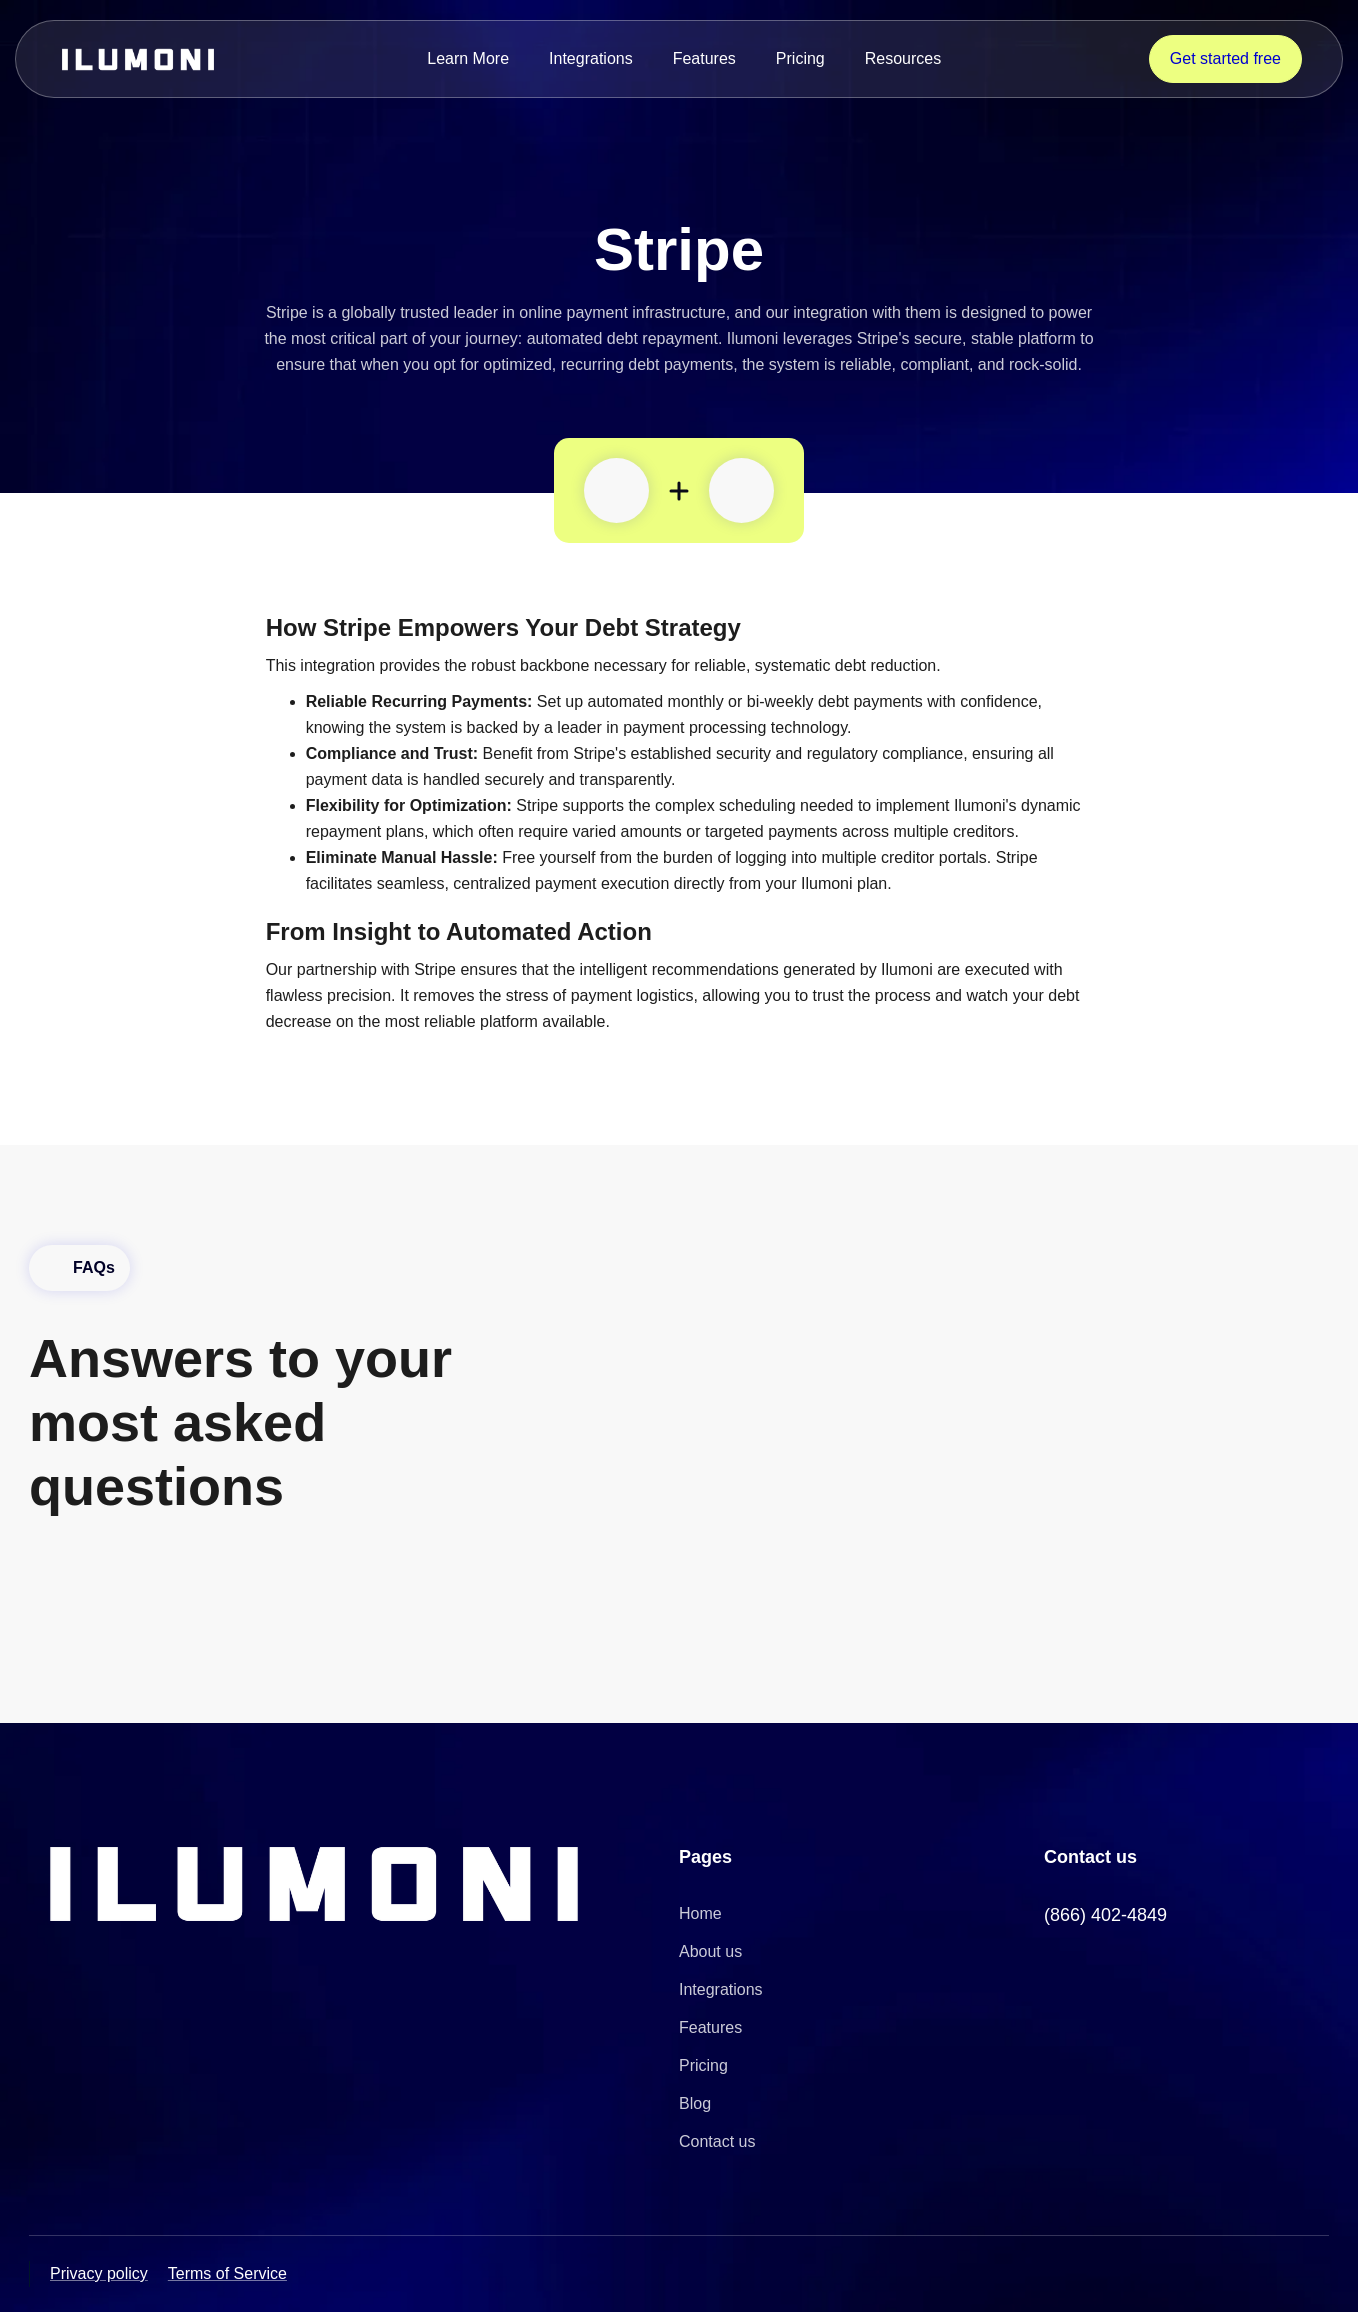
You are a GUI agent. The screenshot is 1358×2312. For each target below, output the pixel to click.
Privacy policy (99, 2273)
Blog (695, 2103)
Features (704, 58)
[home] (138, 59)
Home (700, 1913)
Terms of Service (227, 2273)
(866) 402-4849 (1105, 1915)
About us (710, 1951)
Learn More (468, 58)
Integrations (591, 58)
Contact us (717, 2141)
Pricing (800, 58)
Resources (903, 58)
